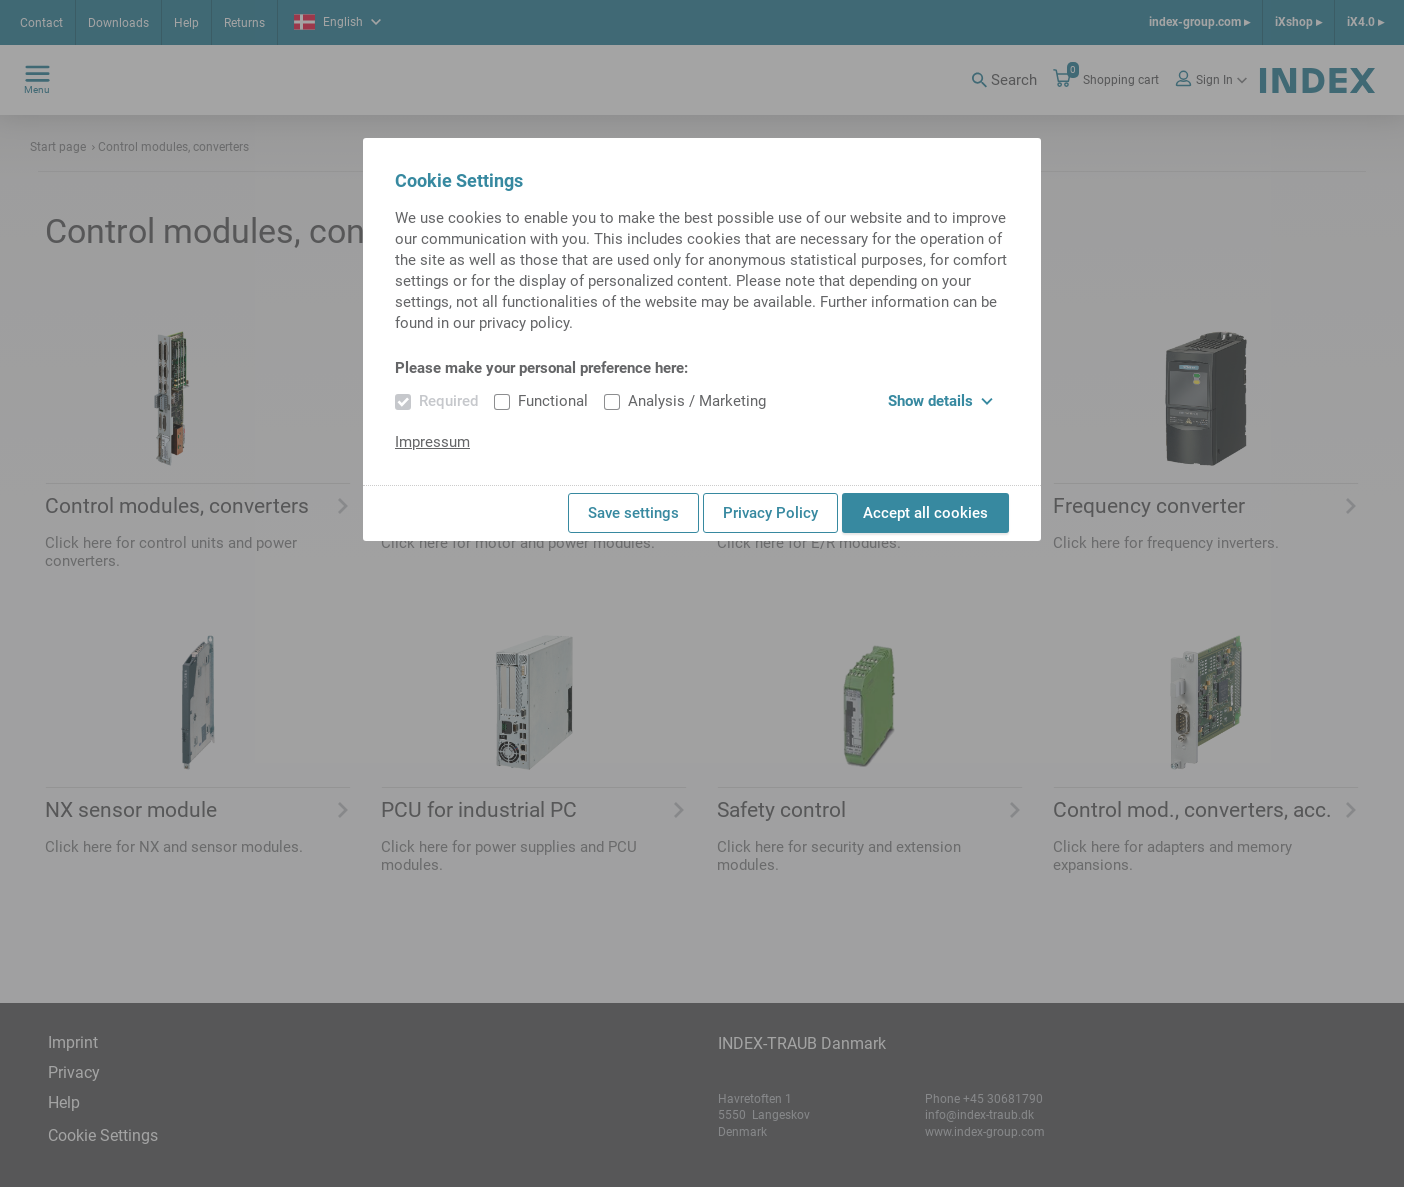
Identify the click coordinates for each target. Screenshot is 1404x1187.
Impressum (432, 442)
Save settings (633, 513)
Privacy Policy (770, 513)
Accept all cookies (925, 513)
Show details (940, 401)
